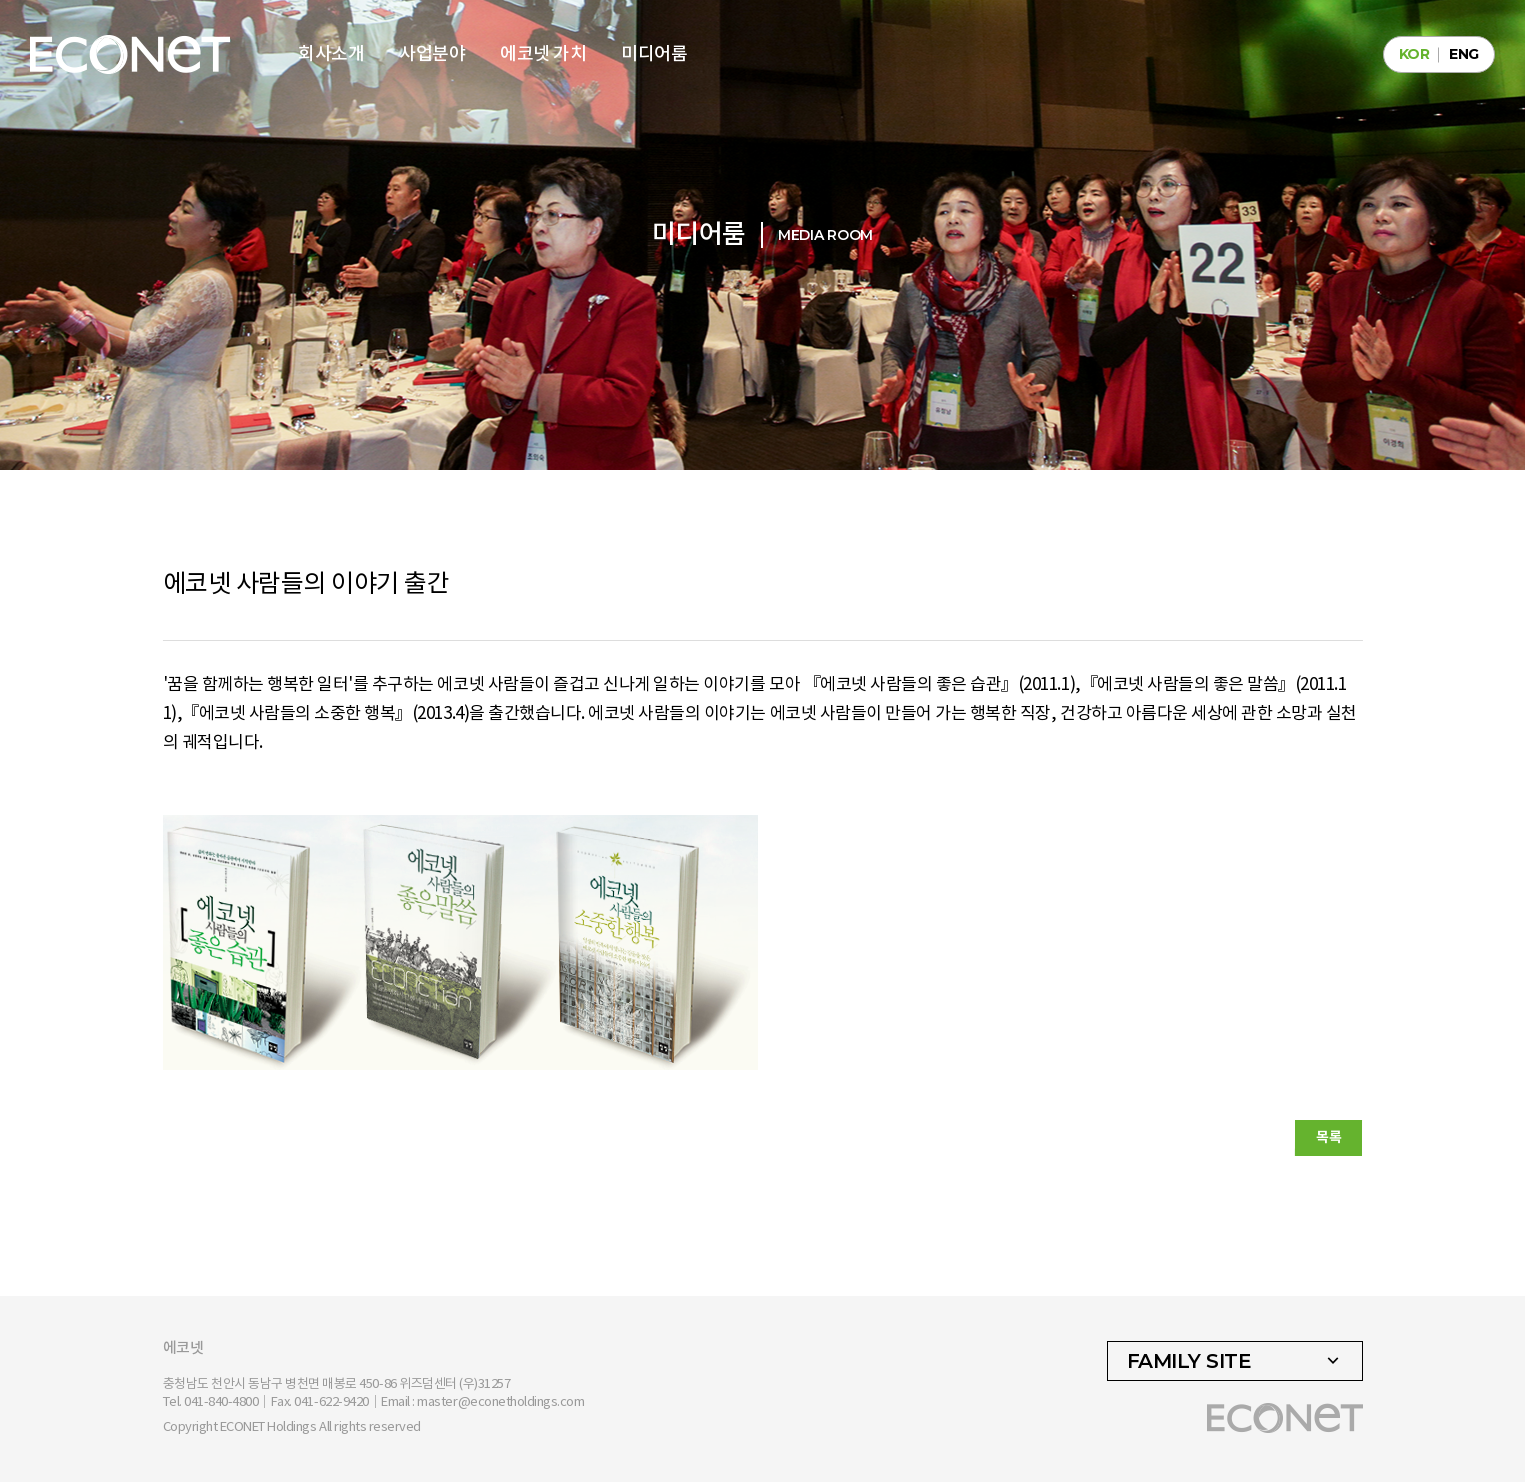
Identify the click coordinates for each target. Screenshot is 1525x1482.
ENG (1464, 54)
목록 (1328, 1137)
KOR (1414, 54)
